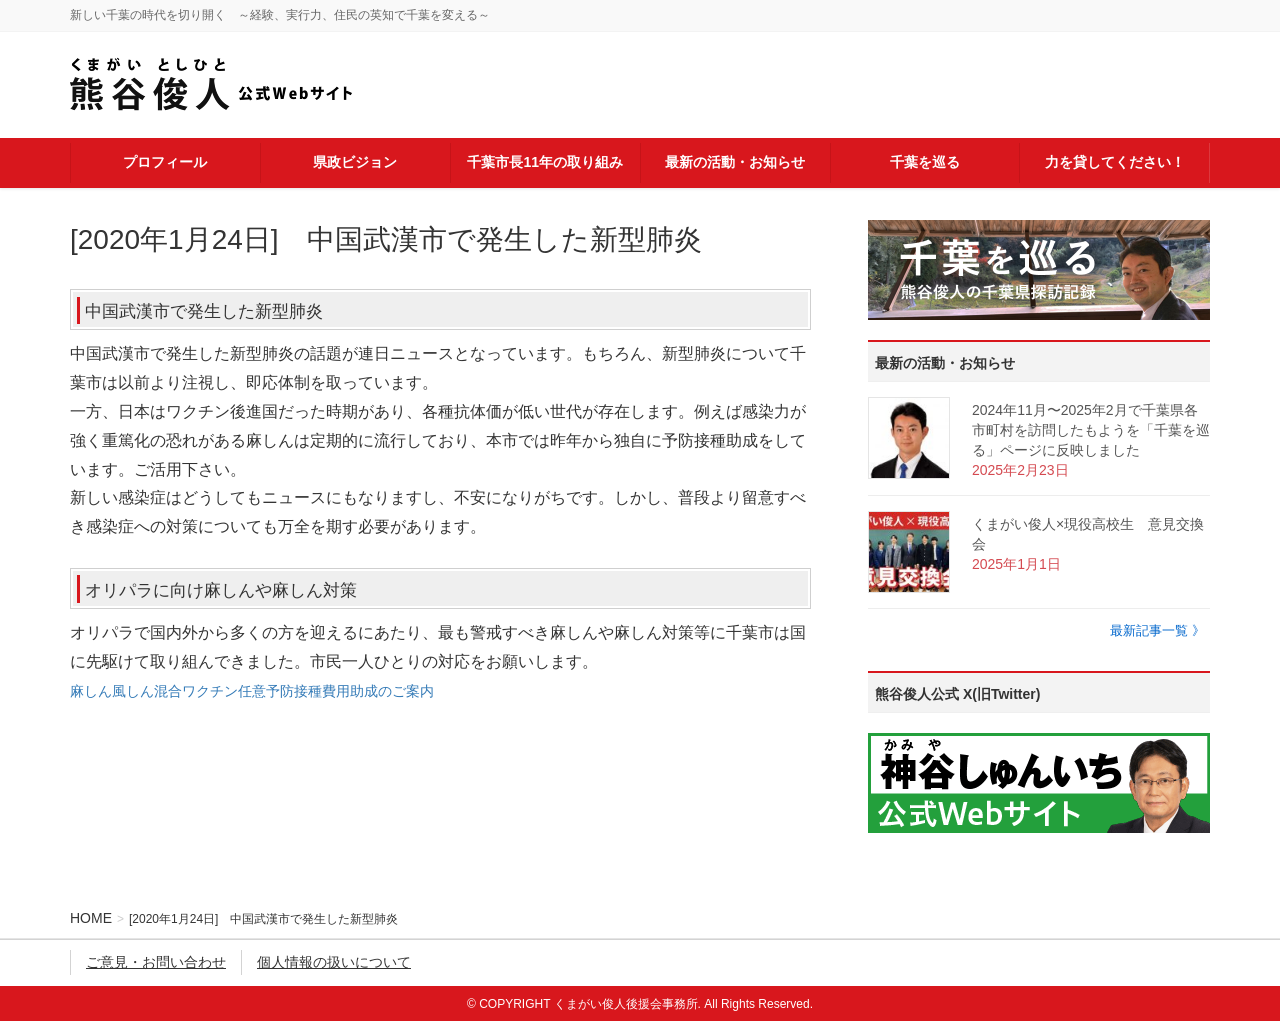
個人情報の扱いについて (334, 962)
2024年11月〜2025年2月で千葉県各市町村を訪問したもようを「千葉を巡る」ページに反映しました (1091, 430)
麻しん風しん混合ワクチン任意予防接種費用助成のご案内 (252, 691)
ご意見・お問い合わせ (156, 962)
